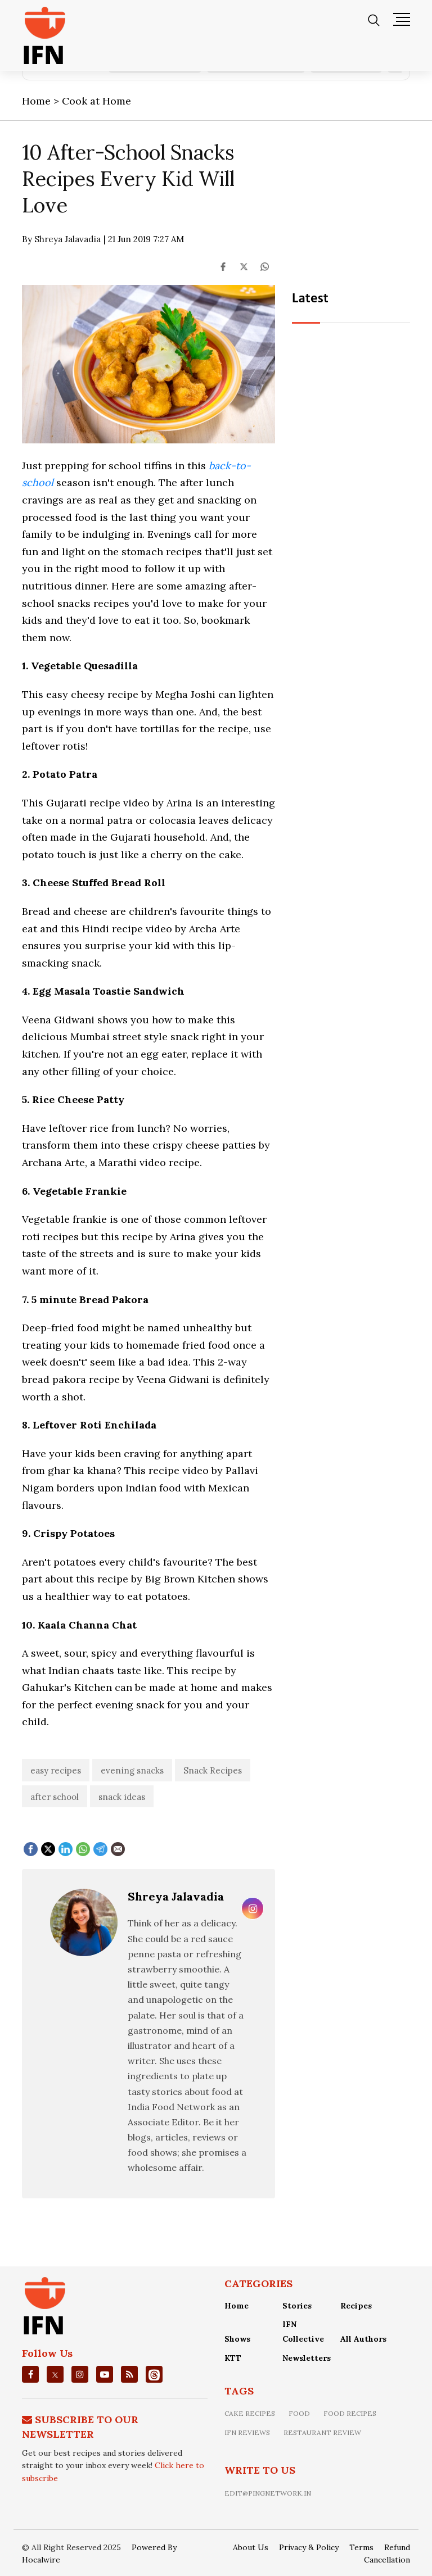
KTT (232, 2358)
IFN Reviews (247, 2432)
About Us (250, 2547)
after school (54, 1797)
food (299, 2413)
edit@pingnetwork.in (267, 2493)
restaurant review (322, 2432)
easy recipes (55, 1770)
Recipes (356, 2306)
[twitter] (55, 2374)
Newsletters (306, 2358)
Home (236, 2306)
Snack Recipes (212, 1770)
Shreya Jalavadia (176, 1896)
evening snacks (132, 1770)
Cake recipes (249, 2413)
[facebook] (30, 2374)
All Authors (363, 2339)
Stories (297, 2306)
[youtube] (104, 2374)
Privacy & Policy (309, 2547)
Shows (237, 2339)
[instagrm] (80, 2374)
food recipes (349, 2413)
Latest (310, 299)
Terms (361, 2547)
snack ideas (121, 1797)
